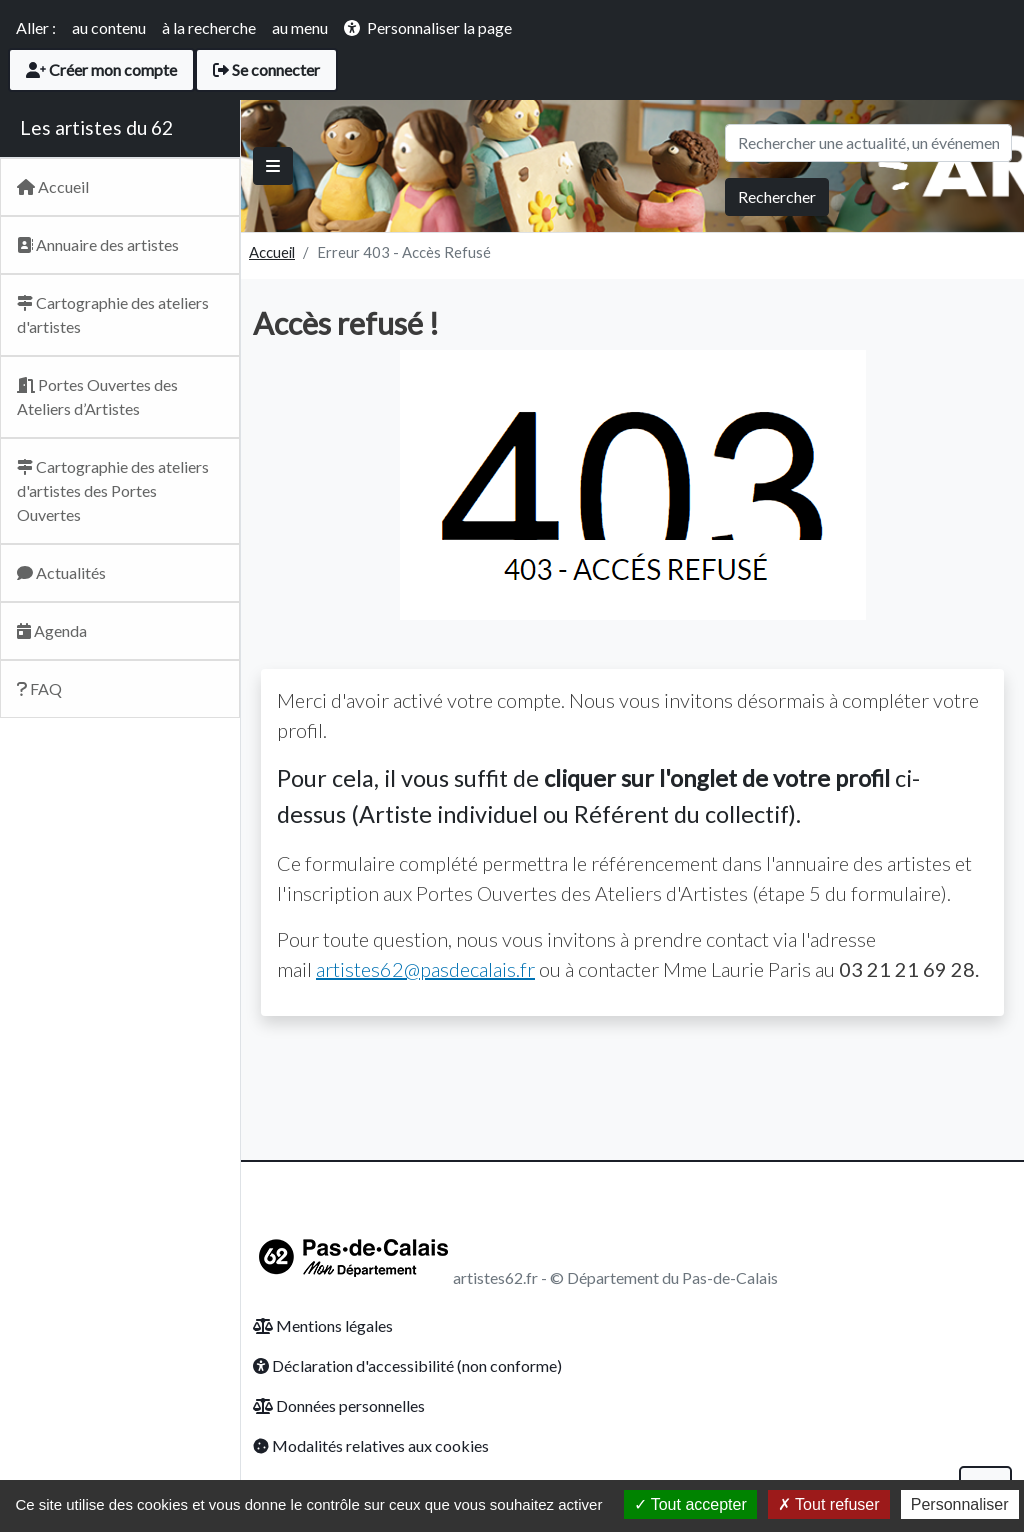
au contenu (109, 27)
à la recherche (209, 27)
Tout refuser (829, 1504)
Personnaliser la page (439, 27)
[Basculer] (273, 166)
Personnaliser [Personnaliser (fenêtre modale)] (960, 1504)
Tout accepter (690, 1504)
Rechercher (777, 196)
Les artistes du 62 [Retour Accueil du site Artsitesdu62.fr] (96, 127)
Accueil (272, 252)
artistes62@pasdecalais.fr (425, 969)
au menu (300, 27)
